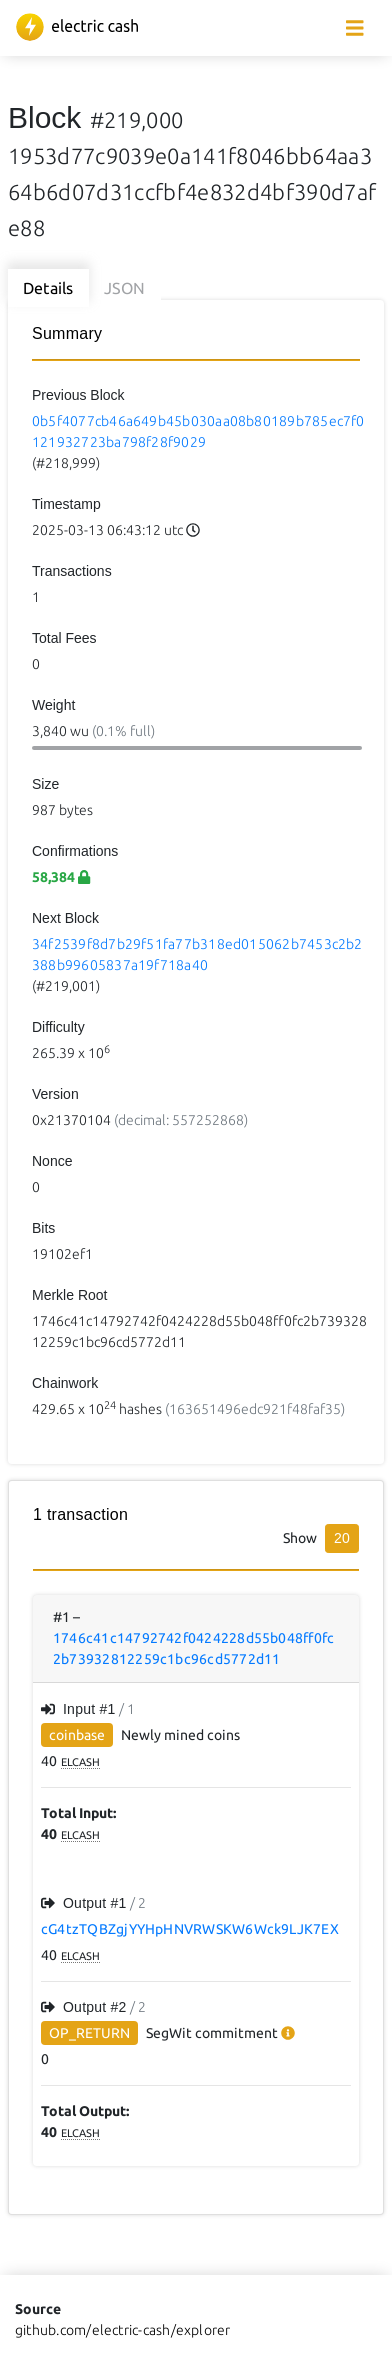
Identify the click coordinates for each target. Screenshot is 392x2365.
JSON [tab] (125, 288)
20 (342, 1538)
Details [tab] (48, 288)
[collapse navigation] (355, 28)
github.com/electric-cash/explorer (123, 2330)
